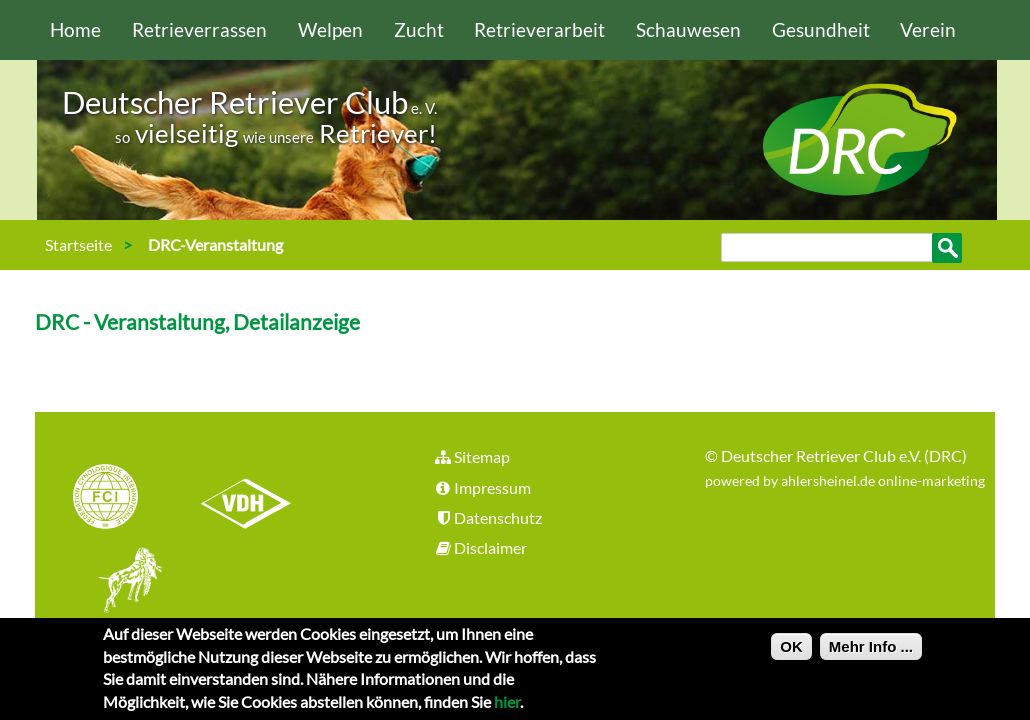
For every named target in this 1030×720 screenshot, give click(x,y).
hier (507, 707)
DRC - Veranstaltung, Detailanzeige (197, 321)
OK (791, 653)
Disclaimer (480, 547)
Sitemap (471, 456)
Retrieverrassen (199, 29)
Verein (928, 29)
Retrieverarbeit (539, 29)
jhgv (123, 582)
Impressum (482, 487)
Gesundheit (821, 29)
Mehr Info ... (871, 653)
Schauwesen (688, 29)
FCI (123, 499)
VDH (251, 499)
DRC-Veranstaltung (215, 244)
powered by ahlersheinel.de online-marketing (845, 480)
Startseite (78, 244)
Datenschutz (487, 517)
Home (75, 29)
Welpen (330, 29)
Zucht (419, 29)
